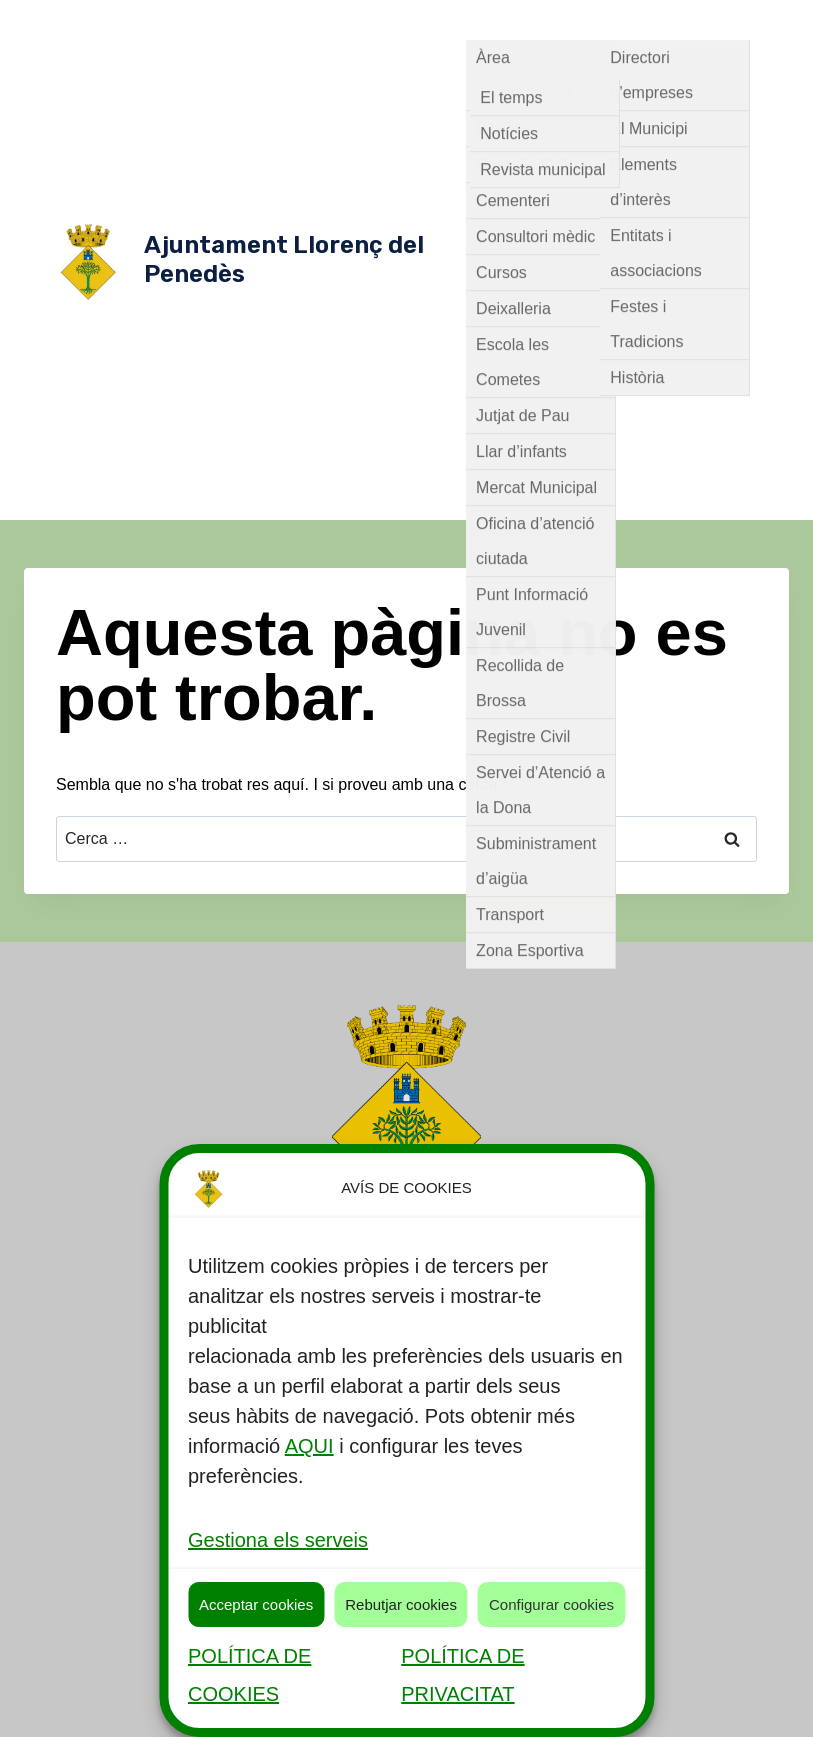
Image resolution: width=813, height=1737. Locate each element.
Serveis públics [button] (533, 20)
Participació (700, 420)
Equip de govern (549, 140)
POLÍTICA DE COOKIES (249, 1675)
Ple (693, 220)
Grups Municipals (674, 140)
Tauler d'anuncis (660, 340)
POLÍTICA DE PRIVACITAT (462, 1675)
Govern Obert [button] (630, 100)
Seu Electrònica (666, 460)
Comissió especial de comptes (613, 180)
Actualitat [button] (519, 60)
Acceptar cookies (256, 1604)
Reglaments (552, 340)
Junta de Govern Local (593, 220)
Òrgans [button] (713, 60)
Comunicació (556, 380)
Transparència (613, 500)
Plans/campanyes (695, 300)
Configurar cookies (551, 1604)
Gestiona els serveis (278, 1540)
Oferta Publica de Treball (567, 420)
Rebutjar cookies (401, 1604)
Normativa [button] (516, 100)
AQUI (309, 1446)
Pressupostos (554, 460)
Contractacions (663, 380)
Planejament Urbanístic (547, 300)
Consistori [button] (619, 60)
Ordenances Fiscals (613, 260)
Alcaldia (727, 100)
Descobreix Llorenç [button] (680, 20)
